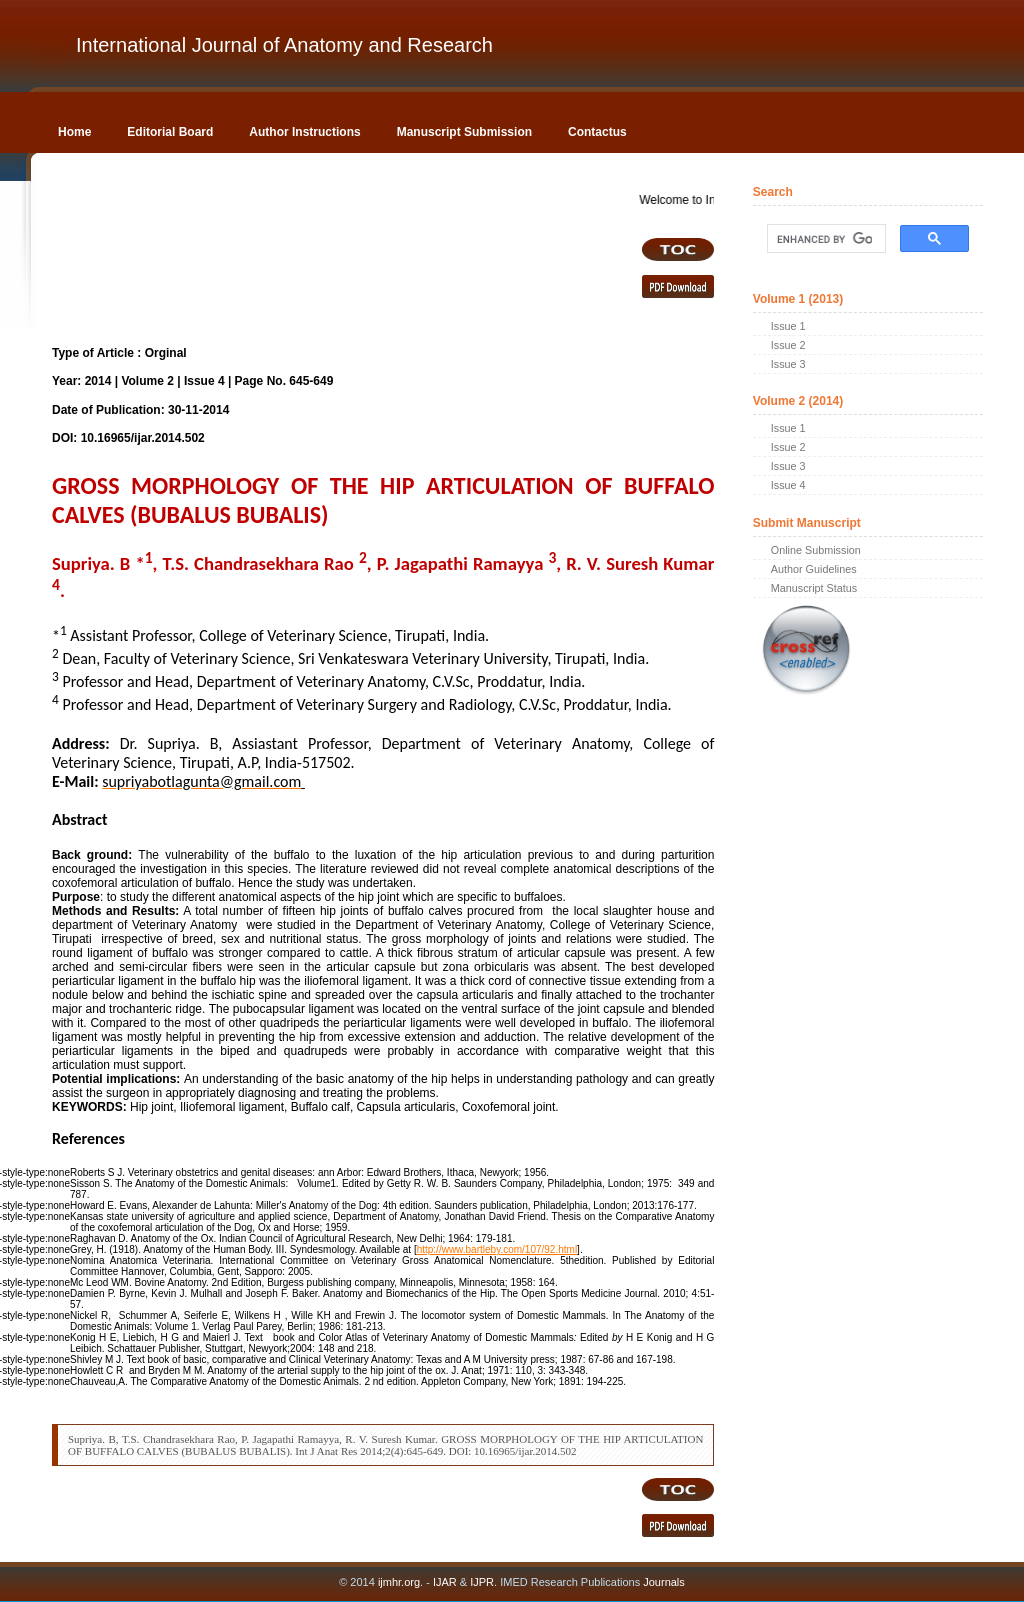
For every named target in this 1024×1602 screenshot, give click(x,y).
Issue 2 (788, 345)
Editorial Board (170, 132)
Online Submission (816, 550)
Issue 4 (788, 485)
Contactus (597, 132)
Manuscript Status (814, 588)
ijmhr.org (399, 1582)
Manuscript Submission (464, 132)
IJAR (445, 1582)
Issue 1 (788, 326)
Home (74, 132)
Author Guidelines (814, 569)
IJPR (482, 1582)
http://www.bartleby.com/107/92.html (497, 1249)
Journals (662, 1582)
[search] (824, 239)
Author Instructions (304, 132)
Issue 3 (788, 364)
